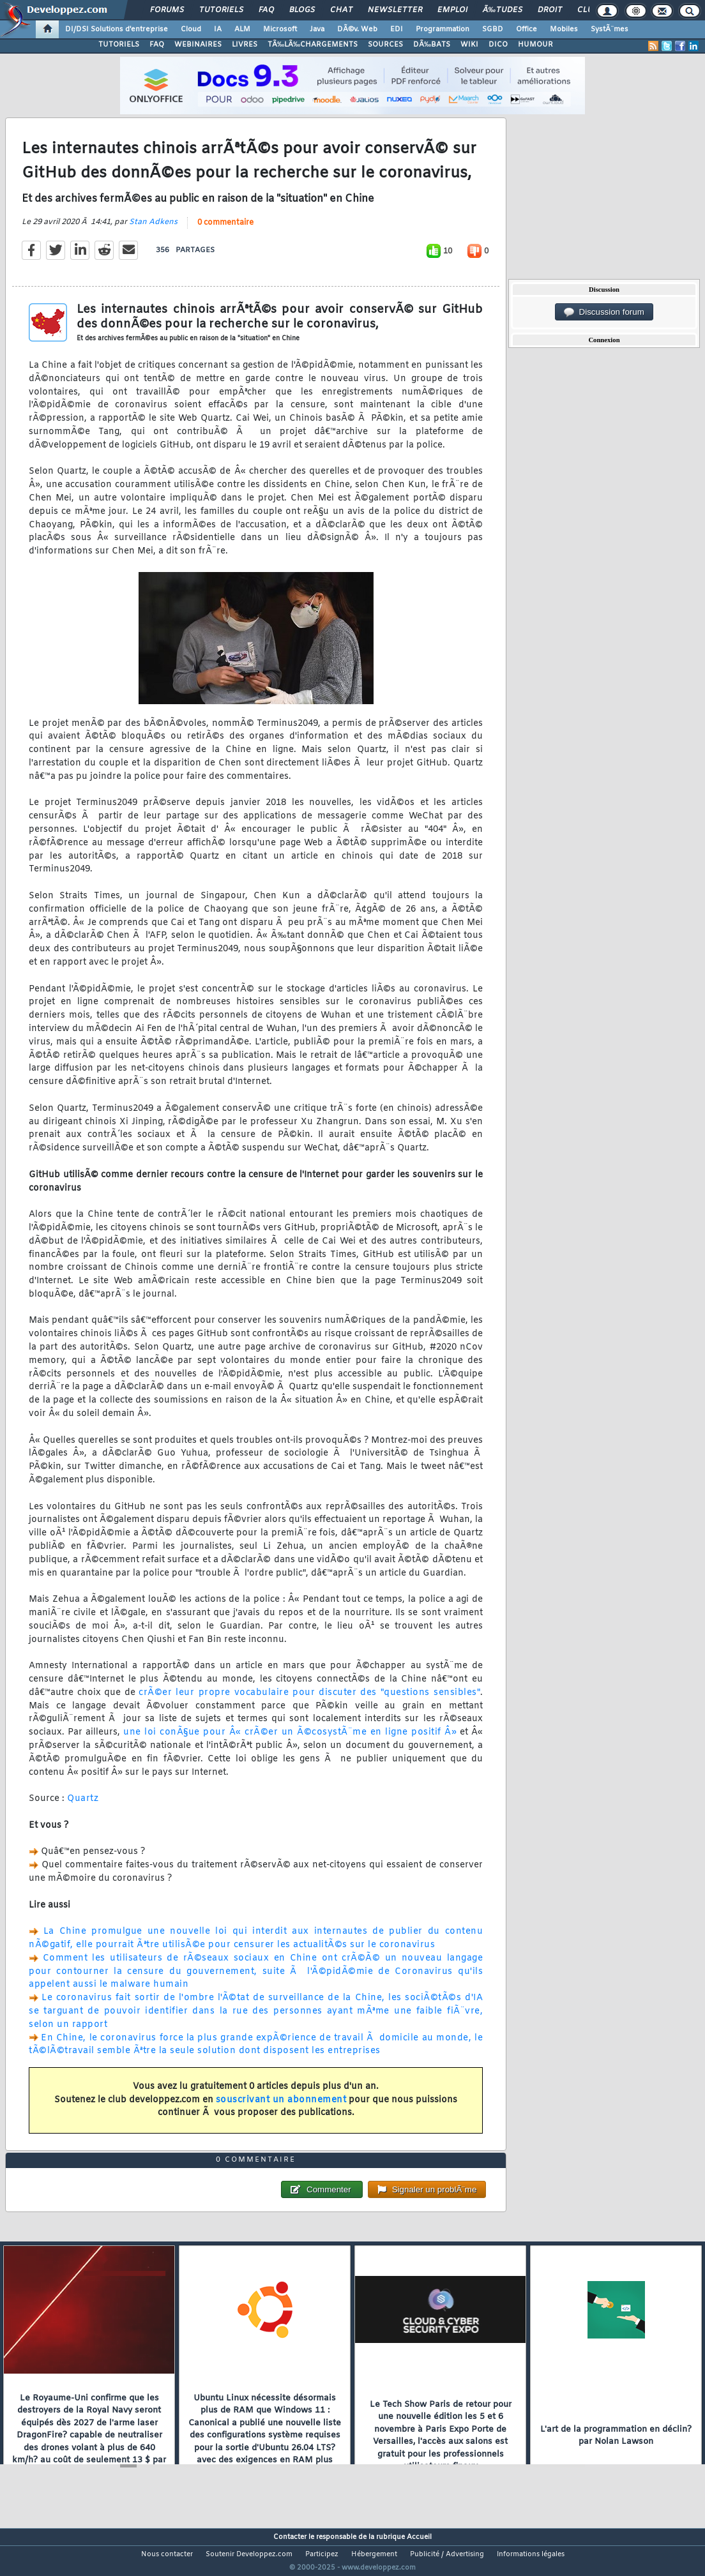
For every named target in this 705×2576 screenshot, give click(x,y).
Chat (341, 10)
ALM (242, 29)
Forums (167, 10)
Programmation (442, 29)
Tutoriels (221, 10)
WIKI (469, 44)
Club (587, 10)
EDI (396, 29)
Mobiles (564, 29)
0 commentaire (225, 230)
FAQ (266, 10)
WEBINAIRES (198, 44)
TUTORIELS (118, 44)
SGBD (492, 29)
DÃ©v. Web (357, 29)
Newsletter (395, 10)
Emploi (452, 10)
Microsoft (280, 29)
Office (526, 29)
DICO (498, 44)
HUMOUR (535, 44)
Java (317, 29)
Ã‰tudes (502, 10)
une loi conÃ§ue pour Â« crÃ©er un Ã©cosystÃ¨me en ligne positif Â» (290, 1741)
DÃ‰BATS (431, 44)
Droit (549, 10)
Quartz (82, 1807)
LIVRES (244, 44)
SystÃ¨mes (609, 29)
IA (218, 29)
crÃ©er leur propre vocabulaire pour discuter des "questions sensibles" (309, 1700)
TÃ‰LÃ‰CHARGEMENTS (313, 44)
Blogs (302, 10)
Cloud (191, 29)
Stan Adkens (153, 230)
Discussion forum (604, 312)
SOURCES (385, 44)
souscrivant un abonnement (281, 2108)
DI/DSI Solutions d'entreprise (116, 29)
